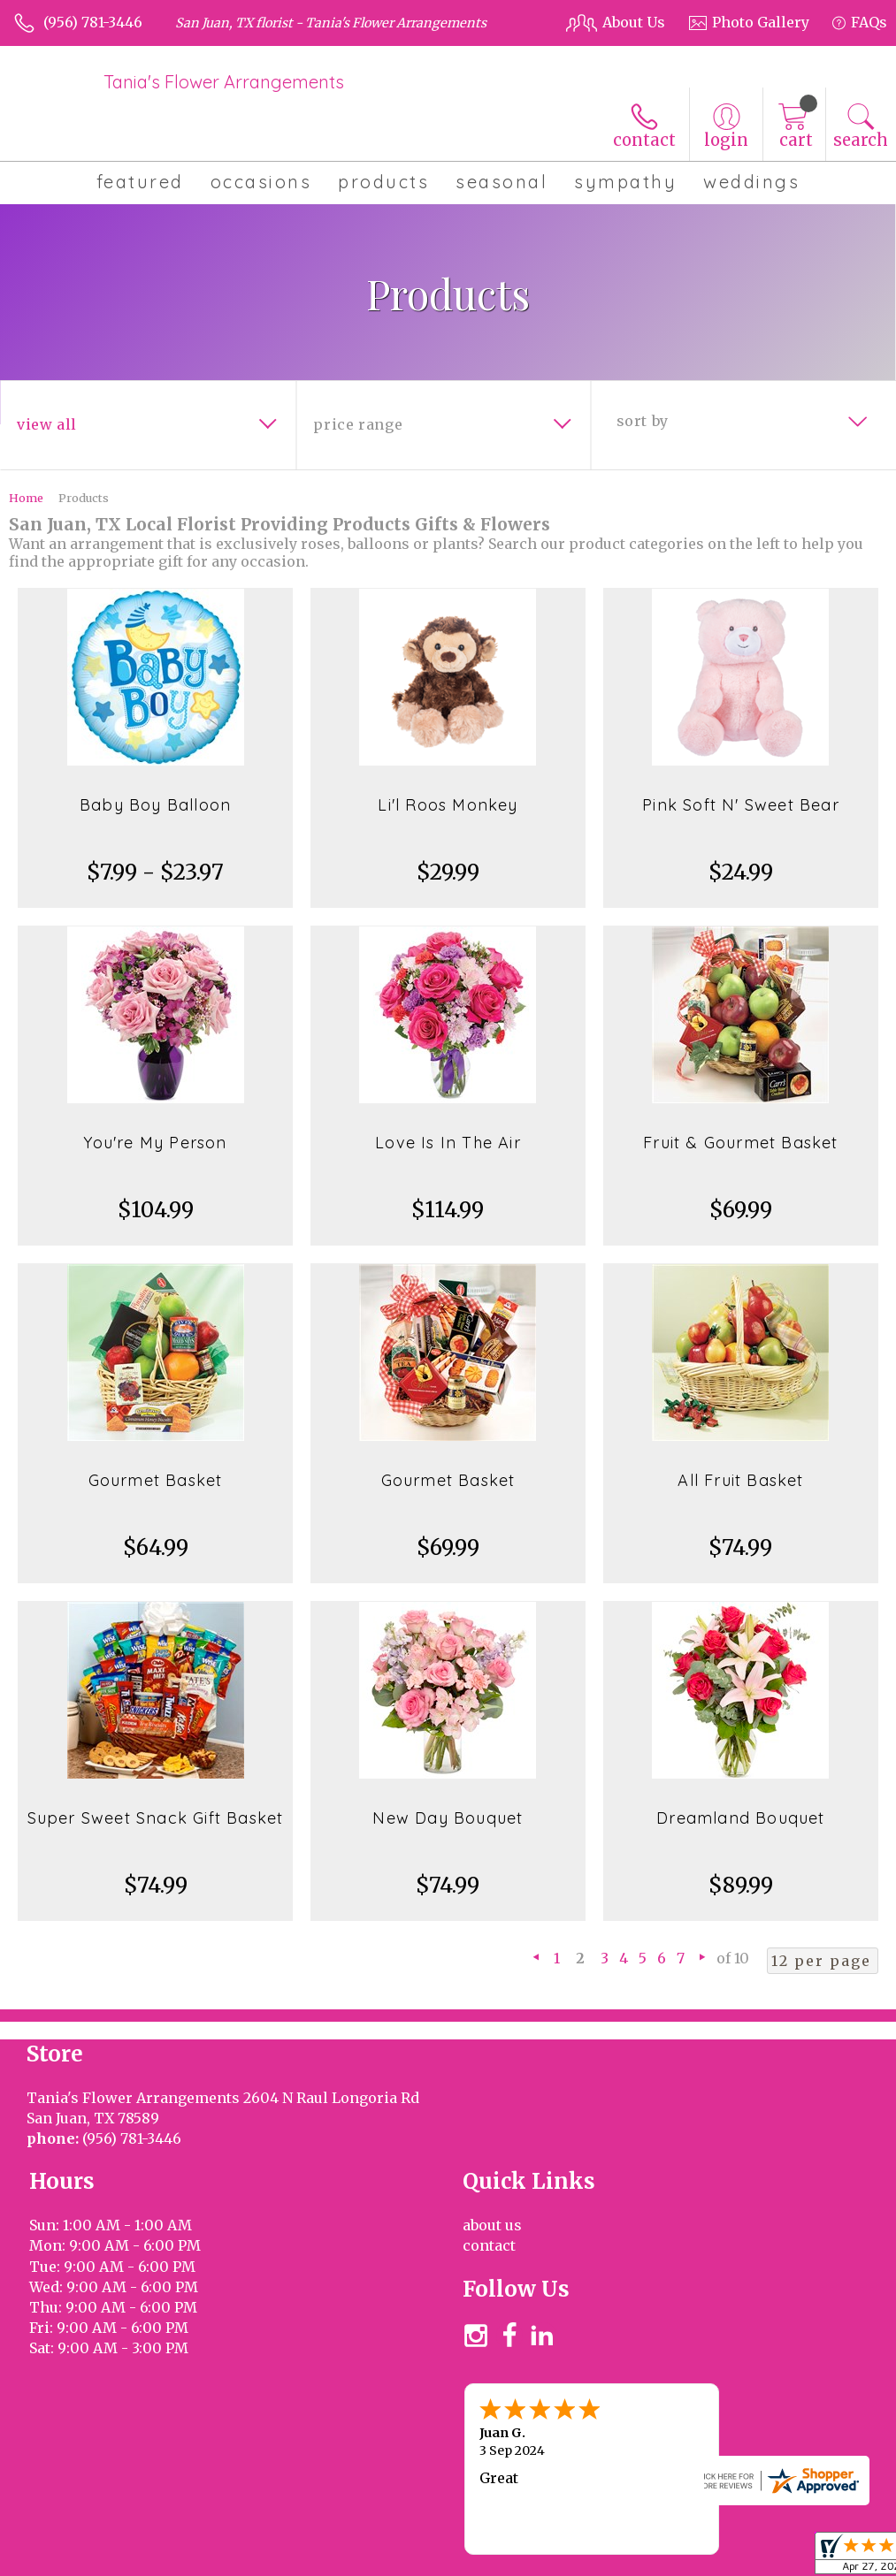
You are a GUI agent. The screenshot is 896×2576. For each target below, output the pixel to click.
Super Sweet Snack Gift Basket (155, 1818)
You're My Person (154, 1142)
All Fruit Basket (740, 1480)
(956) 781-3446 (92, 22)
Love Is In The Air (448, 1142)
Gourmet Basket (155, 1480)
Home (26, 498)
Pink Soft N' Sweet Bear (740, 805)
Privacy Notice (727, 2558)
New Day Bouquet (447, 1818)
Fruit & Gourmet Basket (740, 1142)
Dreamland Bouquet (740, 1818)
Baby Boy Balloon (155, 805)
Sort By (642, 421)
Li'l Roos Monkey (447, 805)
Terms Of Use (619, 2558)
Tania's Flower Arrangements (223, 82)
